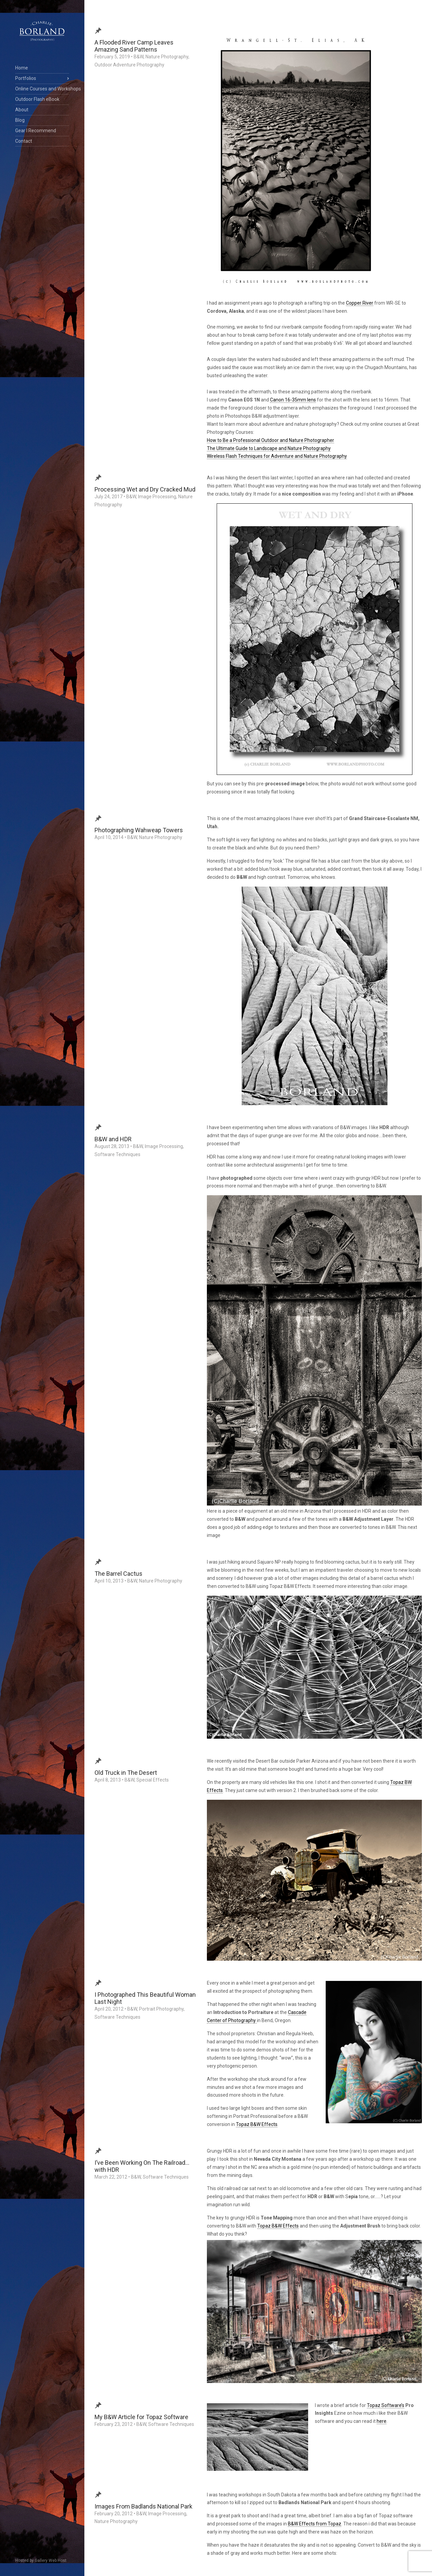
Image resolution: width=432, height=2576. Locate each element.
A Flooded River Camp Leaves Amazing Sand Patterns (133, 46)
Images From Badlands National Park (143, 2506)
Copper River (359, 303)
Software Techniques (117, 1154)
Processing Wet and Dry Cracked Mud (144, 489)
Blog (20, 120)
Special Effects (152, 1780)
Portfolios (25, 78)
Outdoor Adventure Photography (129, 64)
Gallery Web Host (50, 2560)
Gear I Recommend (35, 130)
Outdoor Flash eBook (37, 99)
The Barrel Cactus (118, 1573)
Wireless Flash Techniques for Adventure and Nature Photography (277, 456)
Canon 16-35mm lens (293, 399)
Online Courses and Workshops (42, 88)
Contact (23, 141)
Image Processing (157, 496)
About (21, 109)
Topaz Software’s (385, 2405)
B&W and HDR (113, 1139)
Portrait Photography (161, 2009)
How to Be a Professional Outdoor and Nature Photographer (270, 440)
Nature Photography (166, 56)
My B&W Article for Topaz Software (141, 2416)
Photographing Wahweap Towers (138, 830)
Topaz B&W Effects (256, 2124)
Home (21, 68)
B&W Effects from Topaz (314, 2523)
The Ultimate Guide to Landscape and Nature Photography (269, 448)
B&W (138, 56)
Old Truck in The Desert (125, 1772)
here (381, 2421)
